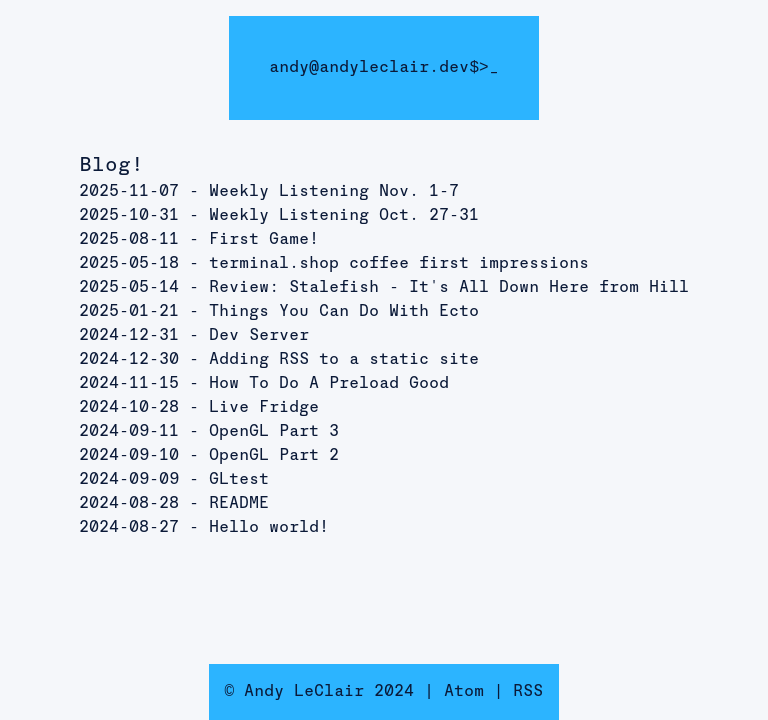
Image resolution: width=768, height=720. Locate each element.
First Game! (264, 240)
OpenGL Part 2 (274, 456)
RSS (528, 692)
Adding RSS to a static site (344, 360)
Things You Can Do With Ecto (344, 312)
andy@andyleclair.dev (369, 68)
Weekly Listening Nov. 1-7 (334, 192)
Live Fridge (264, 408)
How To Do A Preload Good (329, 384)
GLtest (239, 480)
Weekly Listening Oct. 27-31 (344, 216)
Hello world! (269, 528)
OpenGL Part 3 (274, 432)
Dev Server (259, 336)
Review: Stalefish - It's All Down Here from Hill (449, 288)
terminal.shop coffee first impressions (399, 264)
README (239, 504)
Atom (464, 692)
